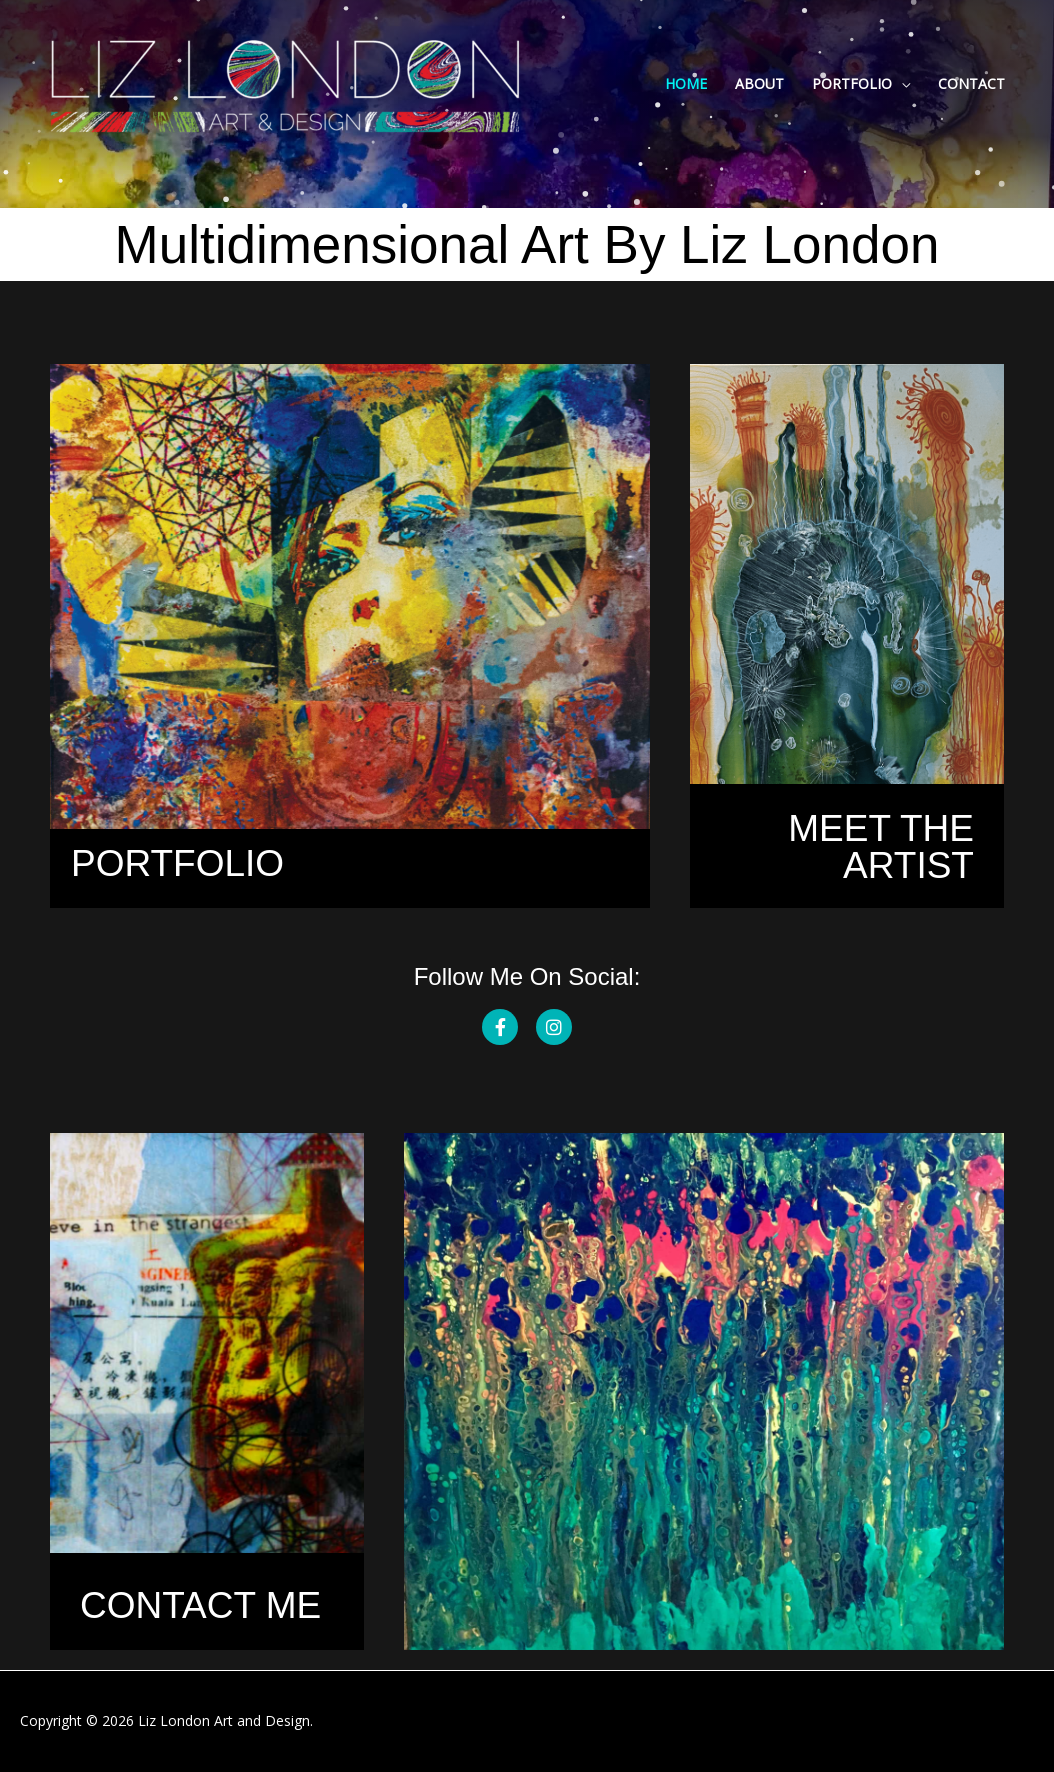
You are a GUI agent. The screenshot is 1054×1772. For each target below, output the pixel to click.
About (759, 83)
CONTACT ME (200, 1605)
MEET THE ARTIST (881, 847)
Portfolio (852, 83)
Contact (971, 83)
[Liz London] (285, 82)
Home (686, 83)
